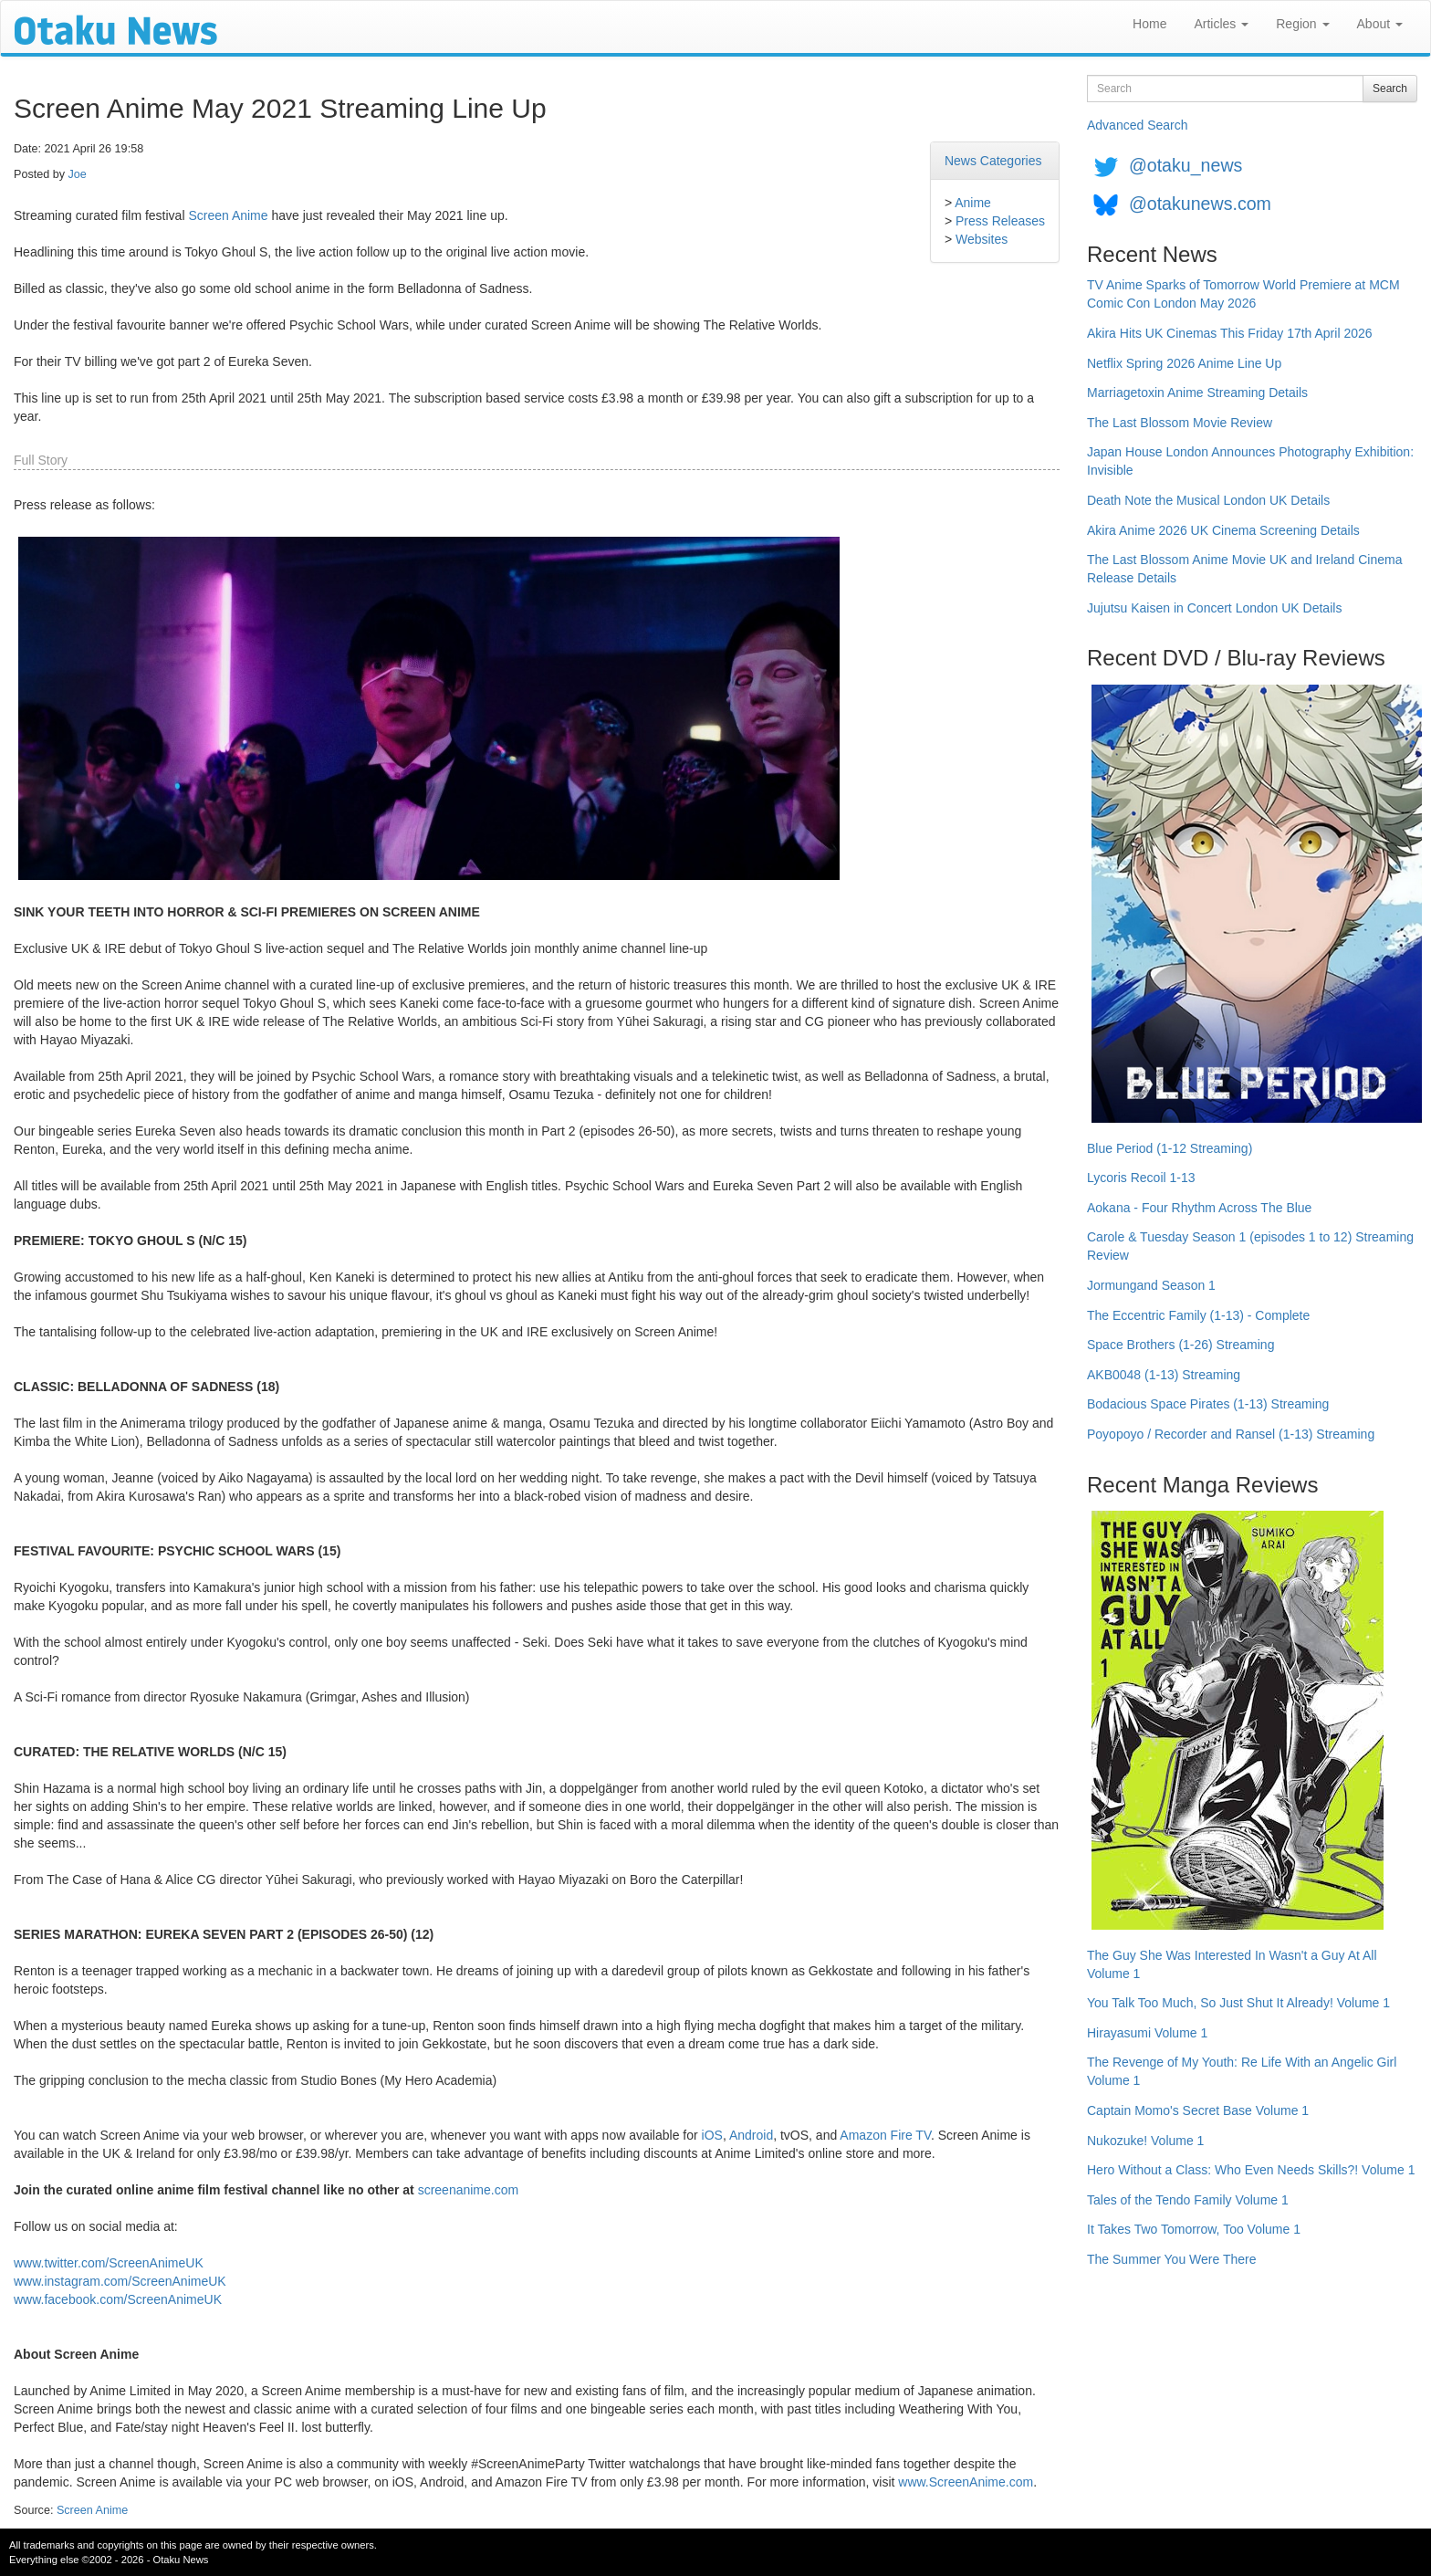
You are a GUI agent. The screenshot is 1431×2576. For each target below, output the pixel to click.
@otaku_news (1185, 165)
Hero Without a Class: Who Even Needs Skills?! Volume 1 (1251, 2169)
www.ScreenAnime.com (965, 2482)
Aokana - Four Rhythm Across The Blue (1199, 1207)
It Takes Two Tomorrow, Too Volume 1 (1193, 2229)
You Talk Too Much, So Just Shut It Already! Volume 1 (1238, 2002)
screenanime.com (468, 2190)
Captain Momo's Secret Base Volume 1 (1198, 2110)
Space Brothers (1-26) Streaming (1180, 1344)
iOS (712, 2135)
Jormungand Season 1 (1151, 1285)
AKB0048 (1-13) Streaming (1163, 1374)
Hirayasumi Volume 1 (1147, 2033)
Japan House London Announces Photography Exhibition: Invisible (1250, 461)
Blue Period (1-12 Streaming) (1169, 1148)
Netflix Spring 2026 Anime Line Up (1184, 363)
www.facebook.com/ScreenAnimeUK (118, 2299)
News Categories (993, 160)
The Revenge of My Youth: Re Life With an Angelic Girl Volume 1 (1241, 2071)
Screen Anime (227, 215)
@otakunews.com (1200, 204)
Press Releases (1000, 221)
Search (1390, 88)
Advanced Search (1137, 125)
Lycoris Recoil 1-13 (1141, 1177)
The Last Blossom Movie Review (1179, 422)
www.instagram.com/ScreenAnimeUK (120, 2281)
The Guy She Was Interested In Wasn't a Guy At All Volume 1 (1232, 1964)
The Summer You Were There (1171, 2259)
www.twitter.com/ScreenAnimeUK (109, 2263)
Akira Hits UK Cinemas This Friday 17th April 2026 (1230, 333)
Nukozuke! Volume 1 (1145, 2140)
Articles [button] (1221, 23)
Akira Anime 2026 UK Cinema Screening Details (1223, 530)
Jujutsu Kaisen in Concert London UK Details (1214, 608)
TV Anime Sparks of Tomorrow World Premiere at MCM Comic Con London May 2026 (1243, 293)
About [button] (1380, 23)
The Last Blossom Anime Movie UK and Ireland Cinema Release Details (1245, 568)
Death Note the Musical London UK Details (1208, 500)
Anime (973, 202)
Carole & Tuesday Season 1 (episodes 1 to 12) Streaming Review (1250, 1246)
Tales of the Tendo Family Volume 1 (1188, 2200)
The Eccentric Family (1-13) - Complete (1198, 1315)
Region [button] (1302, 23)
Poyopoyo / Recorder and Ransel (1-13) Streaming (1230, 1434)
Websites (982, 239)
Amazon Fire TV (885, 2135)
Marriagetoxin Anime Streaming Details (1197, 392)
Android (751, 2135)
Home (1149, 23)
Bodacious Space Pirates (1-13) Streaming (1208, 1404)
